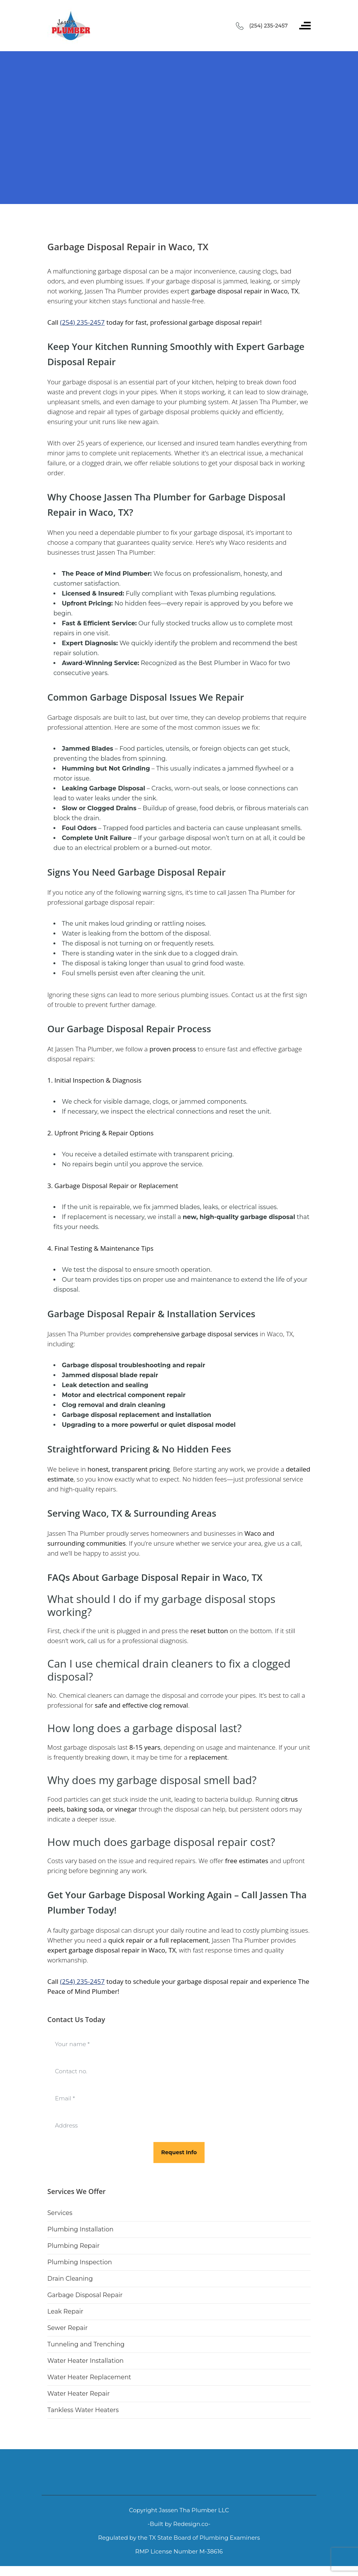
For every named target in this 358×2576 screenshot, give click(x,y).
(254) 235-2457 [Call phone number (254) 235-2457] (268, 25)
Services (59, 2213)
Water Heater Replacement (89, 2377)
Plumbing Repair (73, 2245)
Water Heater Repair (78, 2393)
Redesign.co (190, 2523)
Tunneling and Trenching (85, 2344)
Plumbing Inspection (79, 2262)
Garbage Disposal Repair (85, 2295)
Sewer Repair (67, 2328)
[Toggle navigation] (305, 25)
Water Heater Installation (85, 2360)
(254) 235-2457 (82, 322)
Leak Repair (65, 2311)
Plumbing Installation (80, 2229)
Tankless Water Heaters (83, 2410)
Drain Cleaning (70, 2278)
